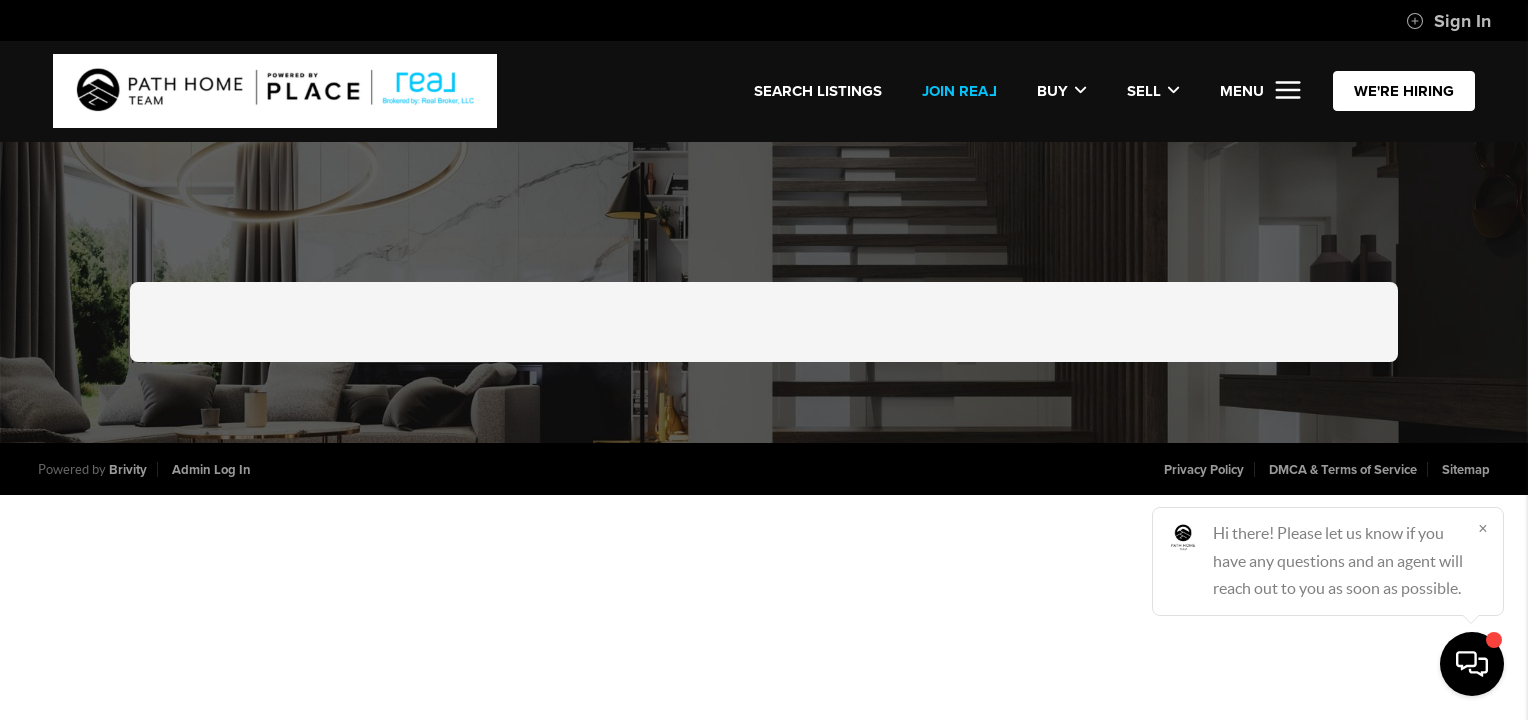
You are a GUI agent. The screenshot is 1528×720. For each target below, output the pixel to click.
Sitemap (1466, 470)
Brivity (128, 470)
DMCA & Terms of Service (1343, 470)
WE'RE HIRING (1404, 91)
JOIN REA (959, 91)
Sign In (1448, 21)
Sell (1153, 91)
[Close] (1483, 528)
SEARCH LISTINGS (818, 91)
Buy (1062, 91)
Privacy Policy (1204, 470)
